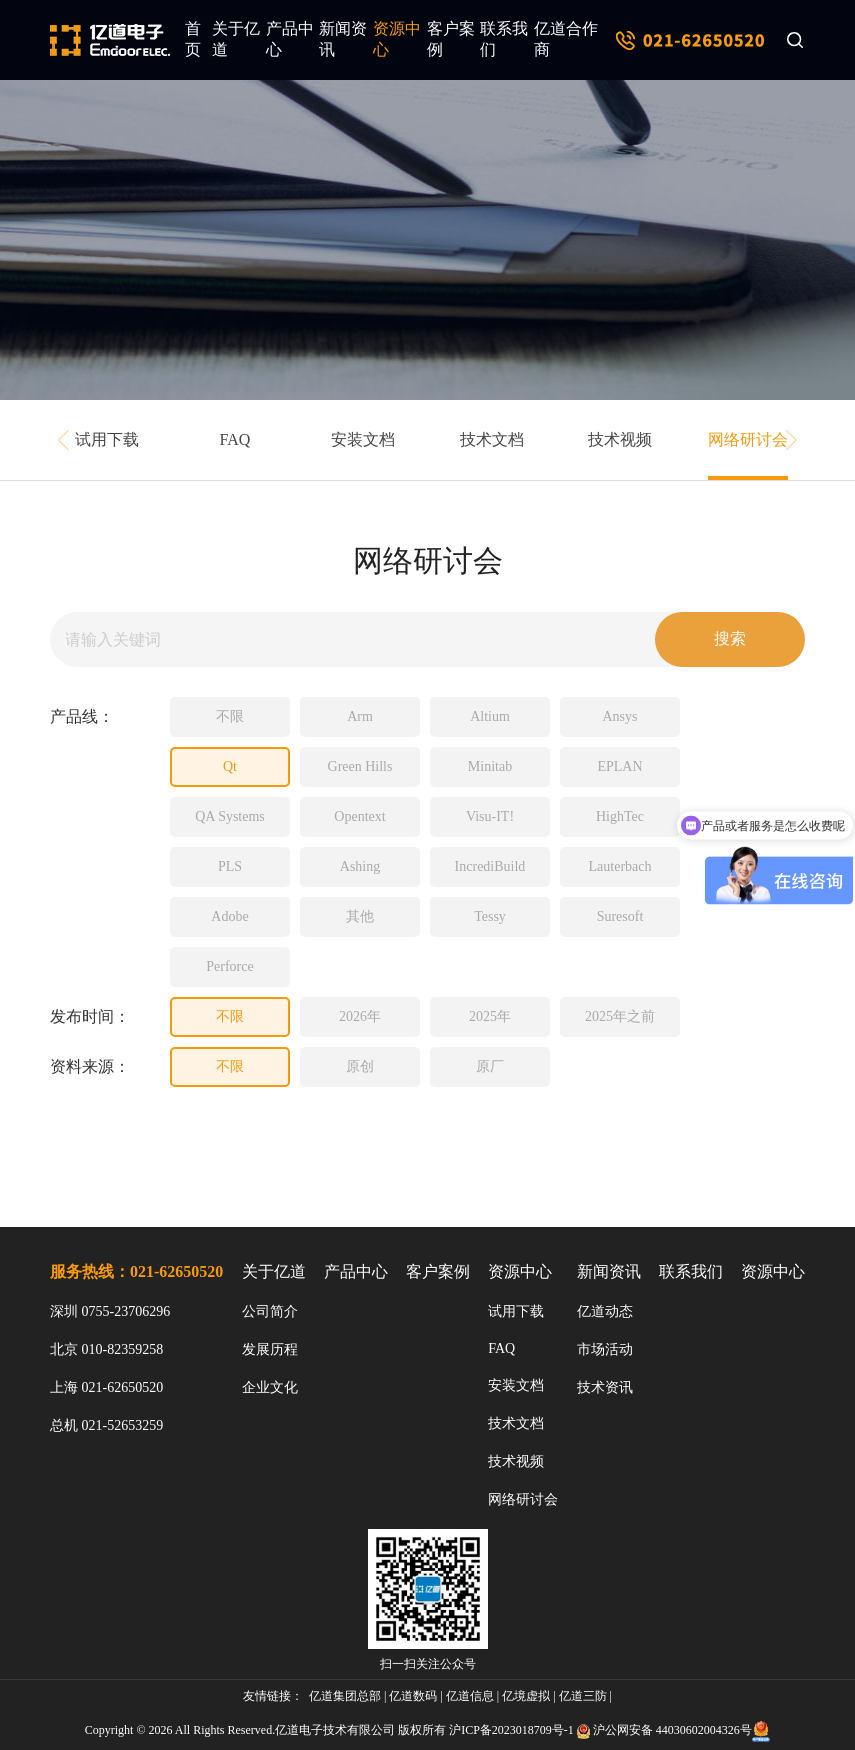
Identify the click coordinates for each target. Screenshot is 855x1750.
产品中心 (290, 39)
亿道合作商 (566, 39)
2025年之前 (620, 1016)
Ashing (360, 866)
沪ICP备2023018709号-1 (511, 1730)
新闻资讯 (343, 39)
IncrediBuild (490, 866)
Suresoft (620, 916)
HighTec (620, 816)
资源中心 (397, 39)
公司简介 (270, 1311)
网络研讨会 (748, 439)
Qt (230, 766)
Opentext (359, 816)
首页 (193, 39)
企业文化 (270, 1387)
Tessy (490, 916)
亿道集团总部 (345, 1696)
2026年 (360, 1016)
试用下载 (107, 439)
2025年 (490, 1016)
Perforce (229, 966)
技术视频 (620, 439)
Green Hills (360, 766)
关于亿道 (236, 39)
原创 (360, 1066)
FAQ (235, 439)
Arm (360, 716)
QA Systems (230, 816)
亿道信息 (470, 1696)
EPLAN (619, 766)
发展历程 (270, 1349)
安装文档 (363, 439)
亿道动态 (605, 1311)
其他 (360, 916)
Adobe (229, 916)
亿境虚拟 (526, 1696)
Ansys (619, 716)
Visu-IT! (490, 816)
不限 (230, 716)
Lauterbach (620, 866)
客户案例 (451, 39)
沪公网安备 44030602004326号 (672, 1730)
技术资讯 (605, 1387)
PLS (230, 866)
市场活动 (605, 1349)
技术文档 (492, 439)
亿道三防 (583, 1696)
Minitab (490, 766)
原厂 (490, 1066)
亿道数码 (413, 1696)
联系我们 (504, 39)
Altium (490, 716)
